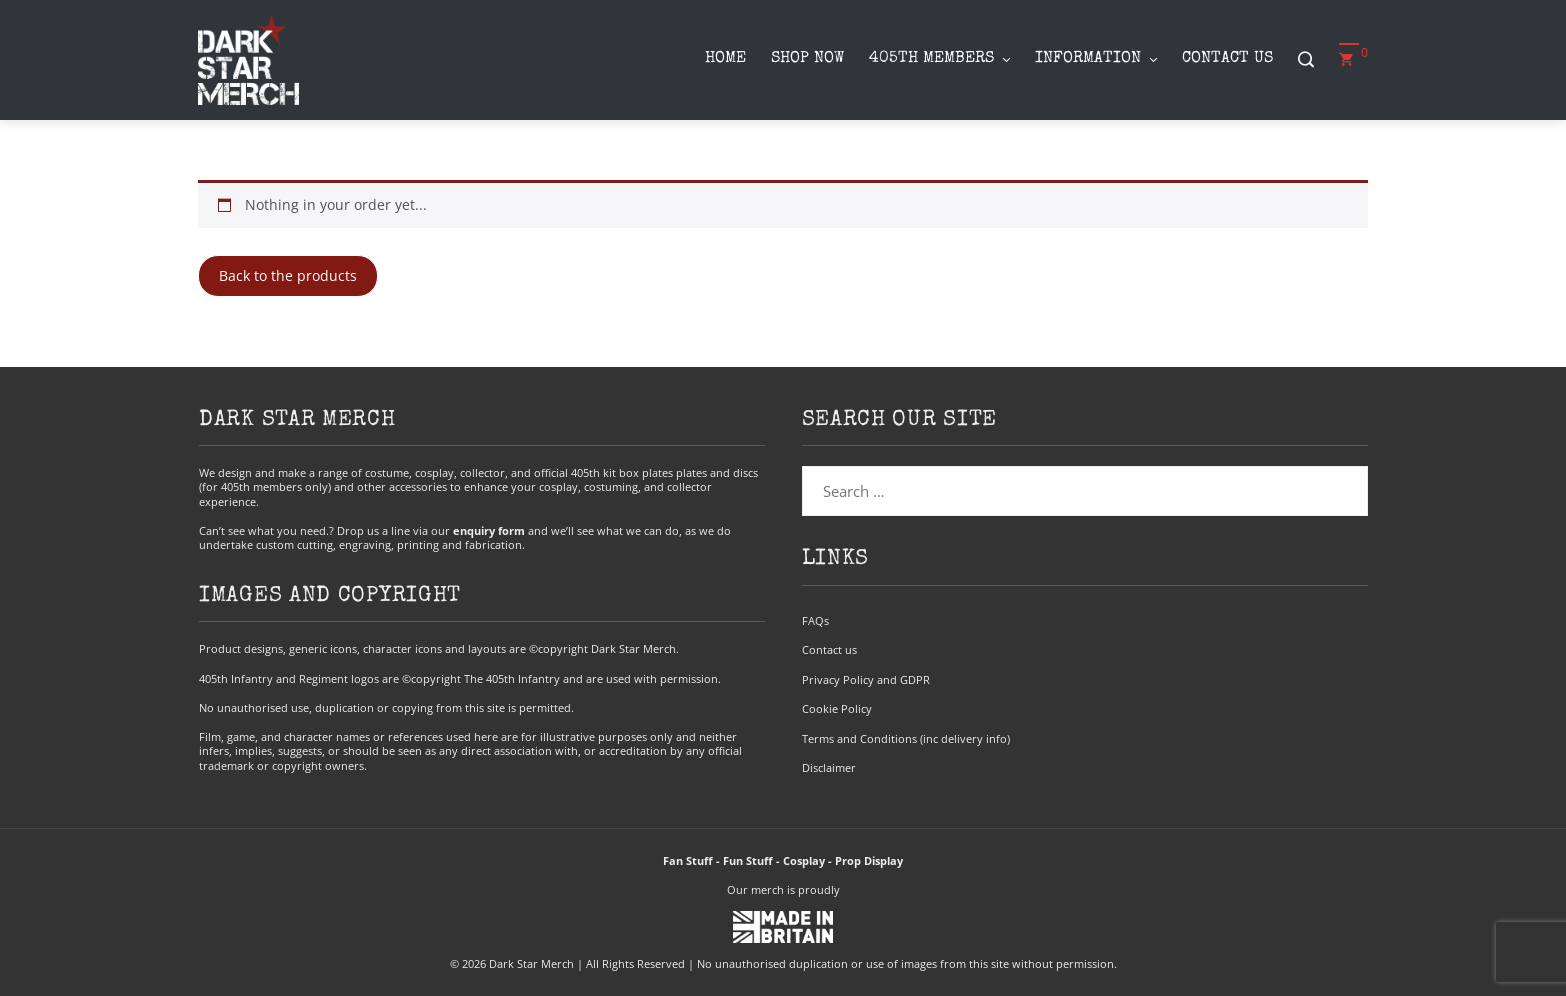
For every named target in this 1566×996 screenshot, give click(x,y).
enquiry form (489, 530)
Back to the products (288, 276)
